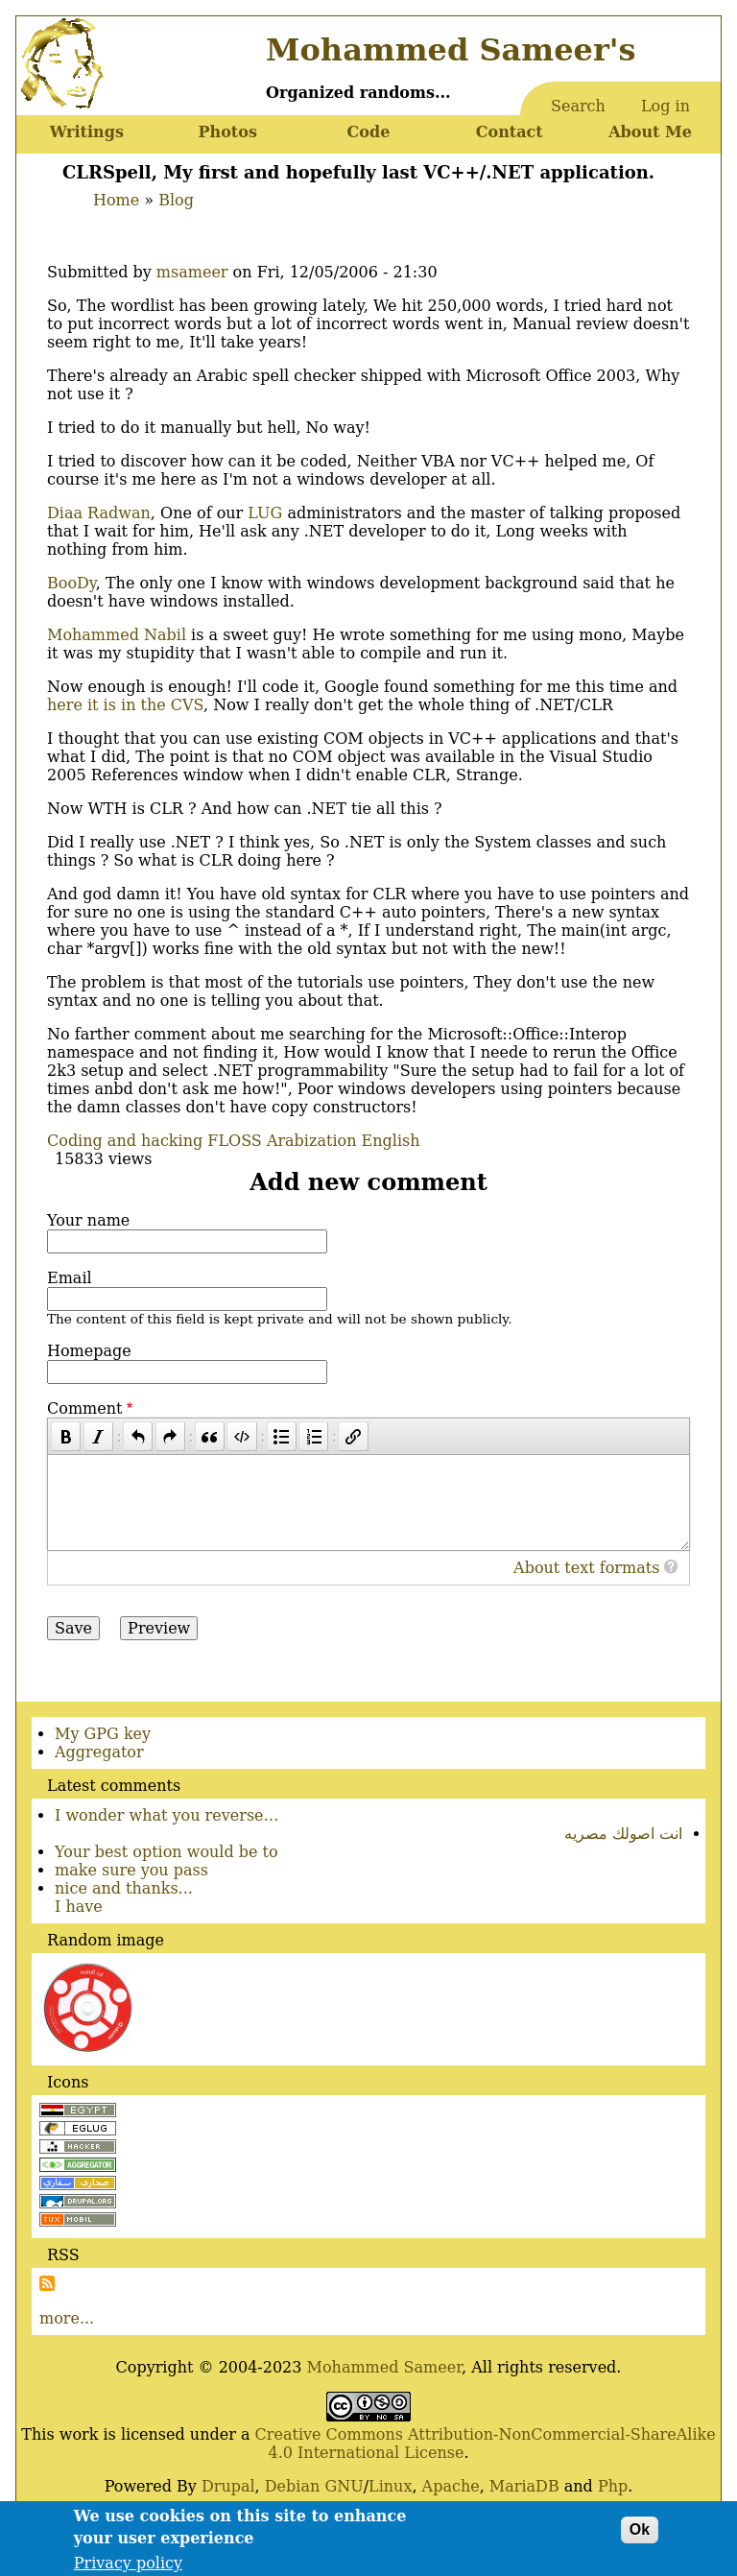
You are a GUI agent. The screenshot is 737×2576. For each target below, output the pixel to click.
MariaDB (524, 2486)
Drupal (228, 2486)
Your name (88, 1220)
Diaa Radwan (99, 513)
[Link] (353, 1436)
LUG (265, 513)
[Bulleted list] (282, 1436)
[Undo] (138, 1436)
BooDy (71, 583)
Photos (227, 132)
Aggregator (99, 1752)
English (391, 1141)
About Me (650, 132)
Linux (390, 2486)
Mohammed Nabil (116, 635)
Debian (293, 2486)
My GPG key (103, 1734)
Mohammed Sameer (385, 2367)
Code (369, 132)
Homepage (89, 1351)
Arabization (312, 1141)
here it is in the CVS (125, 705)
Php (613, 2486)
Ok (640, 2534)
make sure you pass (131, 1870)
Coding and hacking (124, 1141)
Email (69, 1278)
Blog (176, 200)
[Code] (241, 1436)
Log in (665, 106)
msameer (192, 272)
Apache (451, 2486)
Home (116, 200)
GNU (343, 2486)
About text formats (586, 1568)
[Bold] (66, 1436)
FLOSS (234, 1141)
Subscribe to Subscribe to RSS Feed (47, 2283)
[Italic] (98, 1436)
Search (578, 106)
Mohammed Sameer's (450, 50)
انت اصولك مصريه (623, 1834)
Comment (84, 1408)
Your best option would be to (166, 1852)
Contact (509, 132)
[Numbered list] (313, 1436)
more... (66, 2318)
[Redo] (170, 1436)
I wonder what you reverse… (167, 1815)
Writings (87, 132)
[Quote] (210, 1436)
